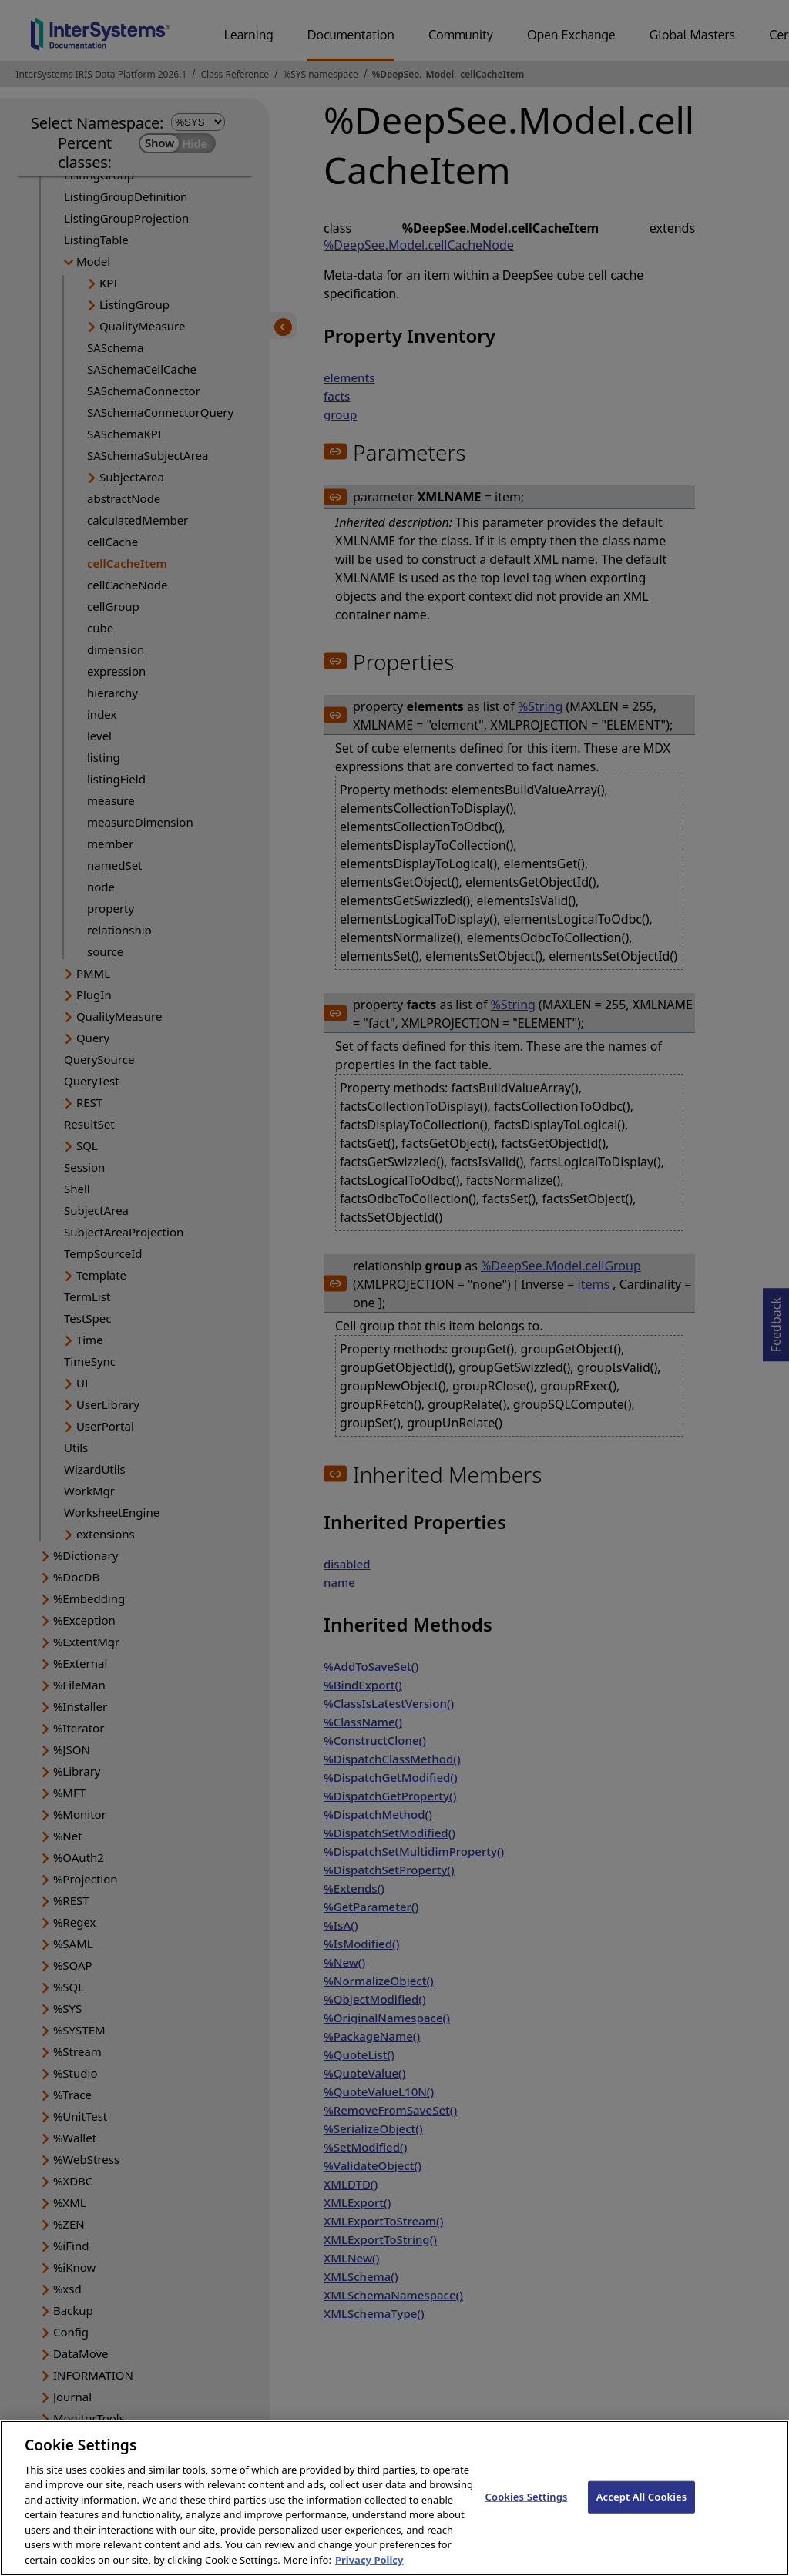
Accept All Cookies (641, 2512)
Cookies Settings (526, 2512)
